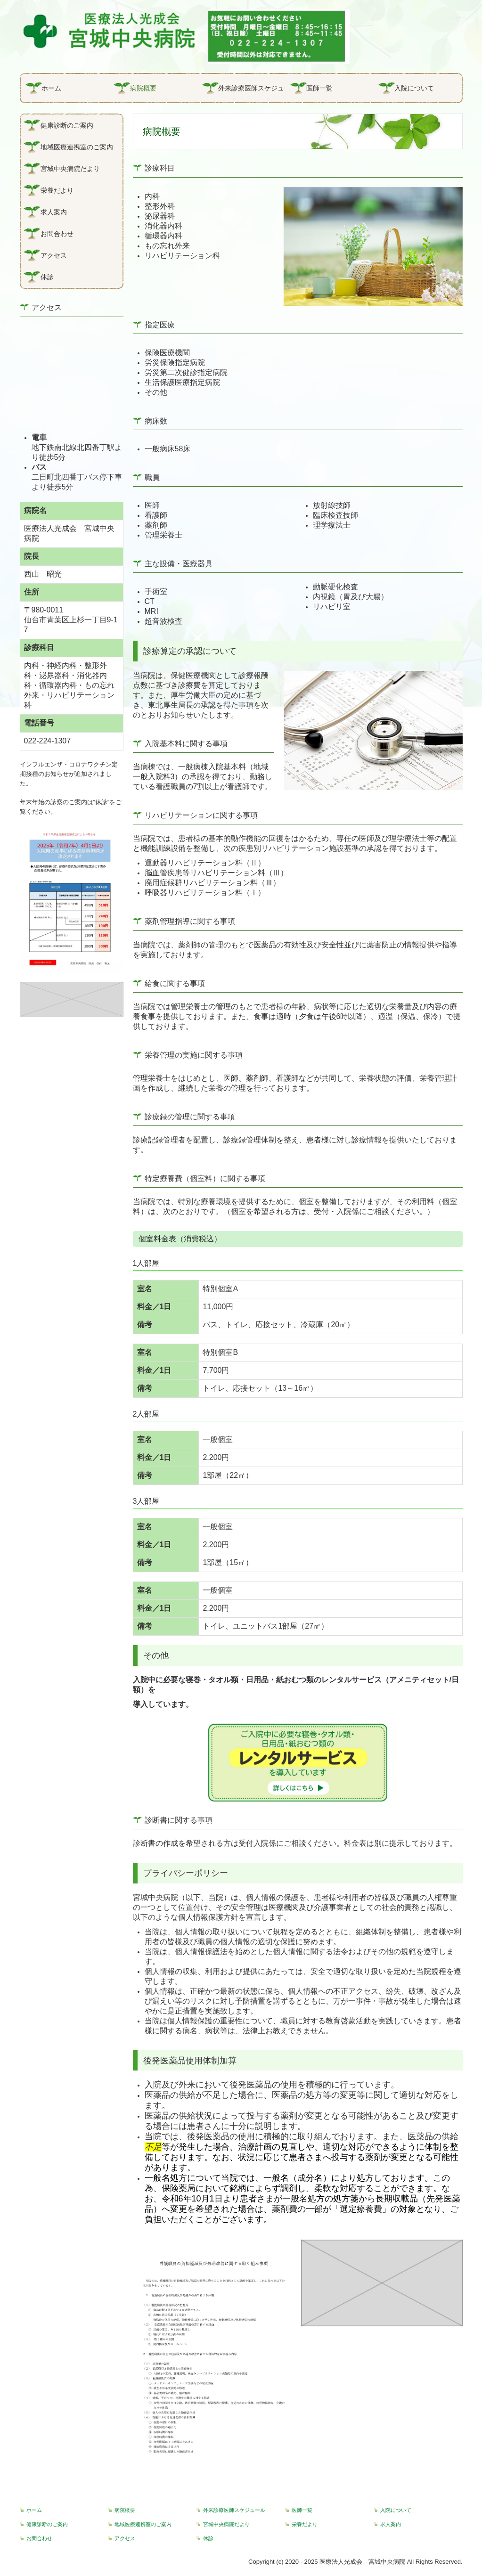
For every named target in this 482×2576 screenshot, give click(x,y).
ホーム (51, 88)
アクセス (54, 255)
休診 (47, 277)
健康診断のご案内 (67, 125)
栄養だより (57, 190)
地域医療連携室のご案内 (77, 147)
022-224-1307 (47, 741)
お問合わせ (57, 233)
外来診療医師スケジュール (251, 88)
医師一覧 (319, 88)
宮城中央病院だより (70, 168)
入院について (414, 88)
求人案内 (54, 212)
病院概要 (143, 88)
